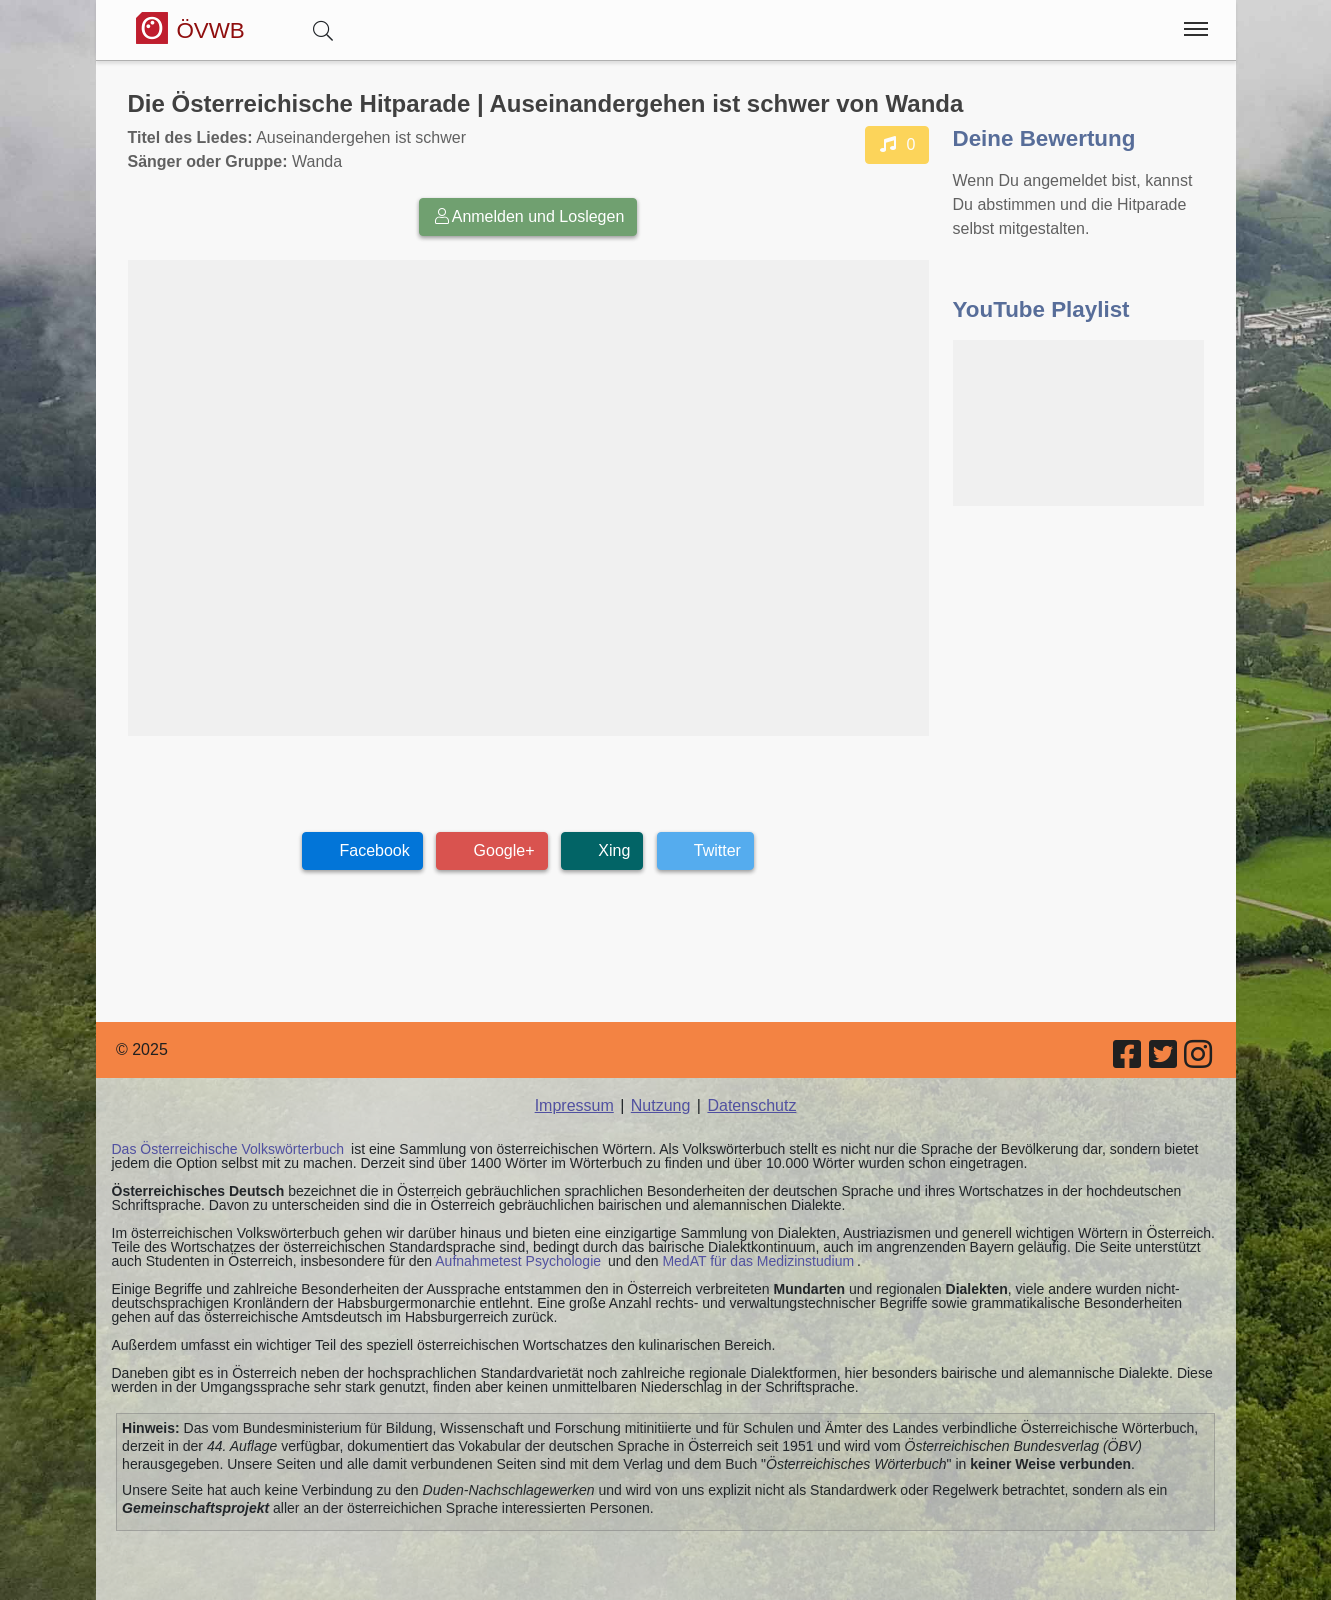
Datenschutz (751, 1105)
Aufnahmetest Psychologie (518, 1261)
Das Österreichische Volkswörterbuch (228, 1149)
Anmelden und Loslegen (528, 216)
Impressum (574, 1105)
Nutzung (661, 1105)
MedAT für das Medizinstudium (758, 1261)
